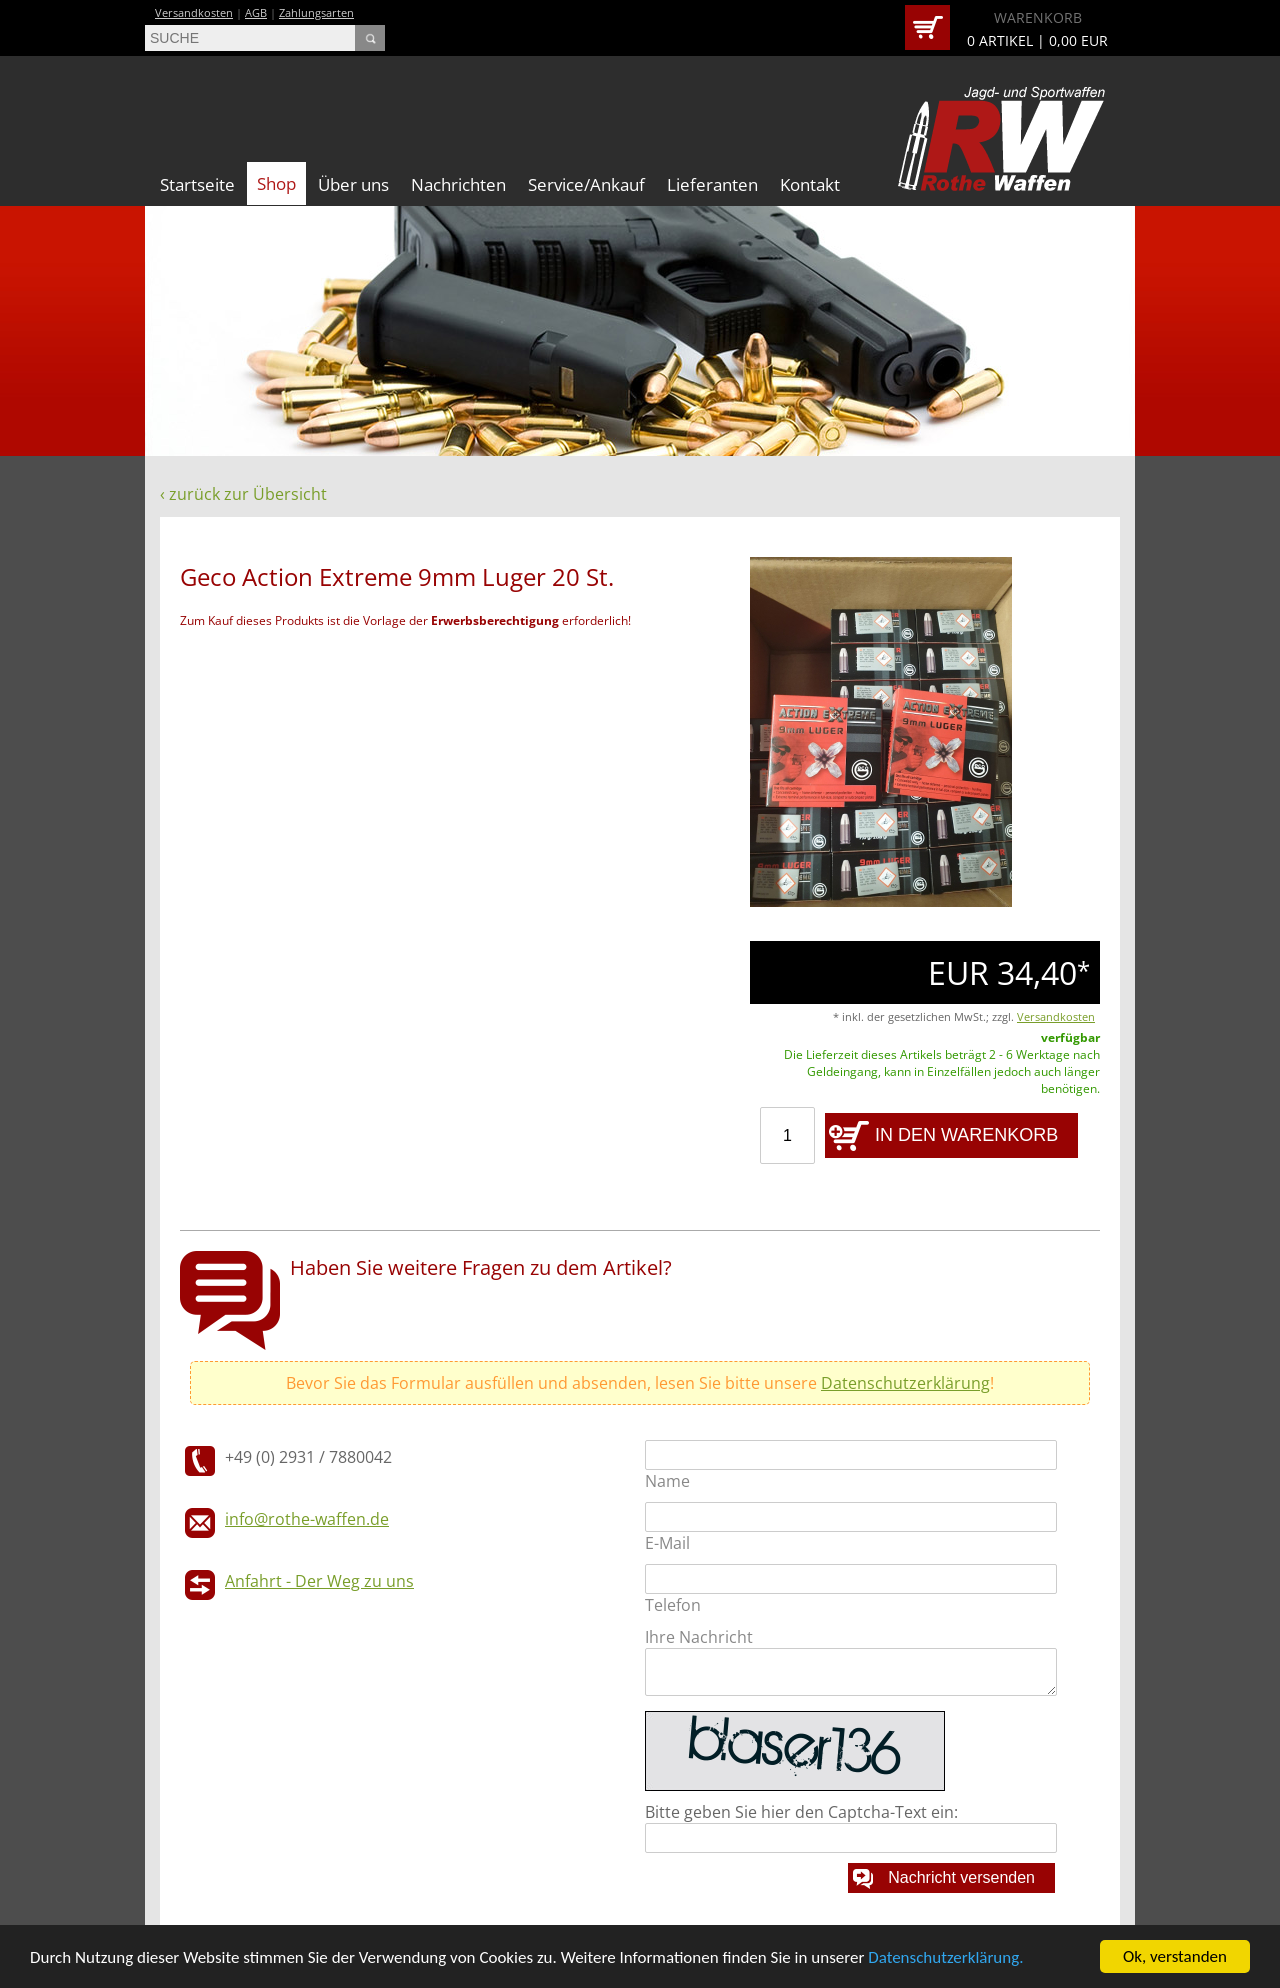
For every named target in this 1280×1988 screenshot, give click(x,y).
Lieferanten (712, 184)
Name (667, 1481)
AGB (256, 12)
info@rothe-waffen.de (307, 1519)
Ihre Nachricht (699, 1637)
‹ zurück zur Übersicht (243, 494)
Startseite (197, 184)
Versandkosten (194, 12)
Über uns (353, 184)
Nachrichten (458, 184)
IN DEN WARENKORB (966, 1135)
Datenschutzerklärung (905, 1383)
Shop (276, 183)
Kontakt (810, 184)
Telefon (673, 1605)
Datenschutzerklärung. (945, 1959)
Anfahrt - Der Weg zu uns (319, 1581)
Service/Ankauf (586, 184)
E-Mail (667, 1543)
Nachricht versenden (961, 1877)
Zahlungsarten (316, 12)
